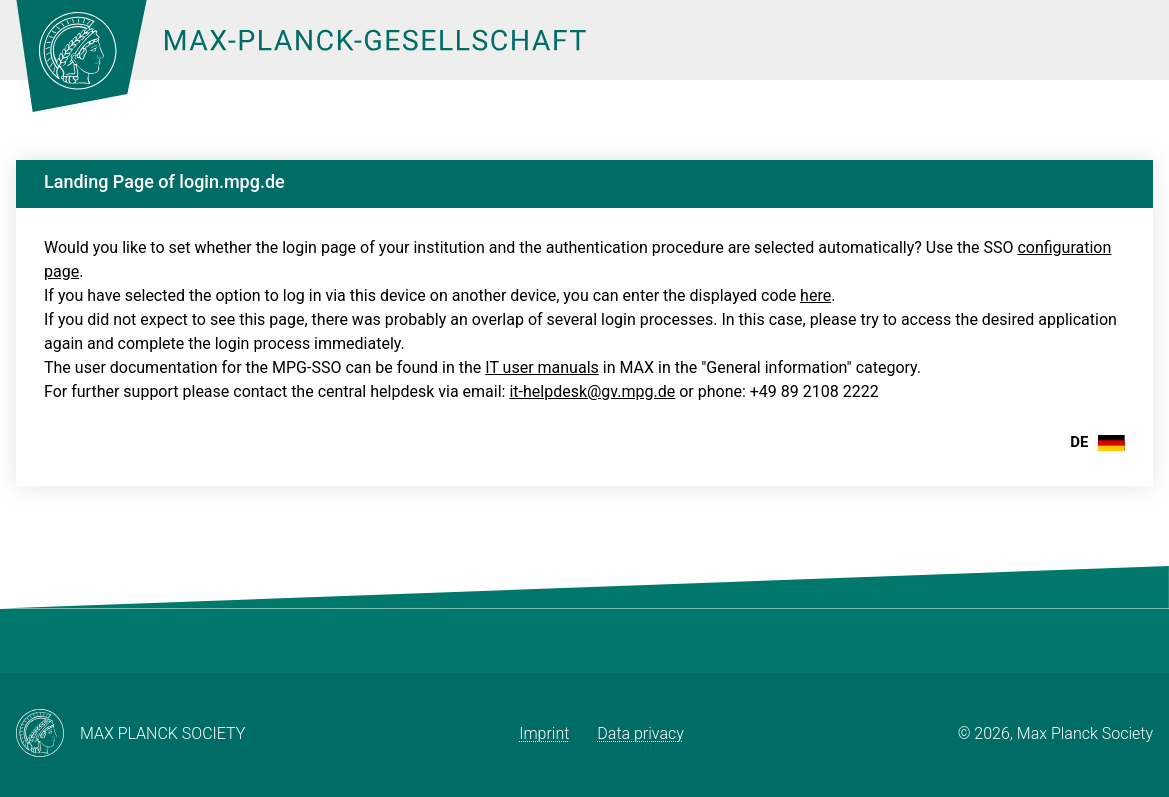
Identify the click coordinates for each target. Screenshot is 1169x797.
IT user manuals (542, 367)
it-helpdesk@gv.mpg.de (592, 391)
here (815, 295)
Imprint (544, 733)
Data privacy (640, 733)
